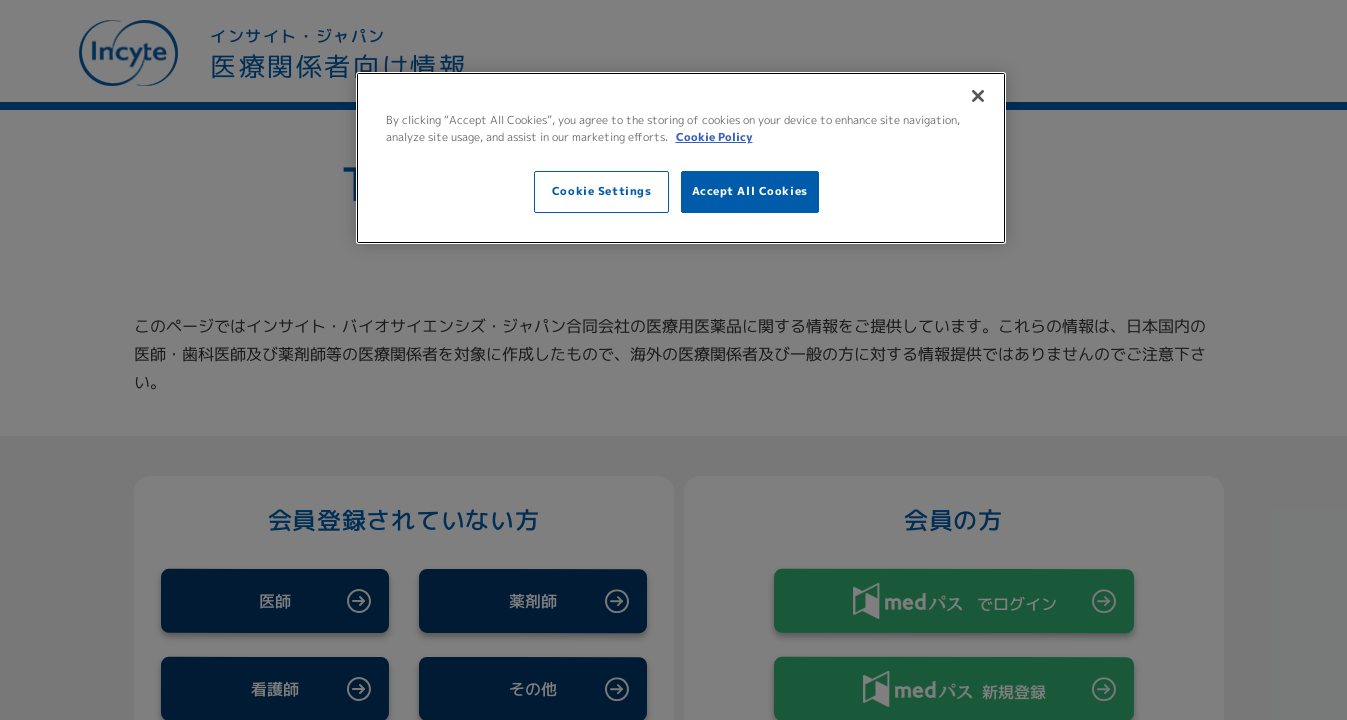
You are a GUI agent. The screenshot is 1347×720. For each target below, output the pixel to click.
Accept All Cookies (750, 191)
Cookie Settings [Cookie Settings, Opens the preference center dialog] (602, 191)
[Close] (978, 96)
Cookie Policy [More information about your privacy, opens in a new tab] (714, 137)
